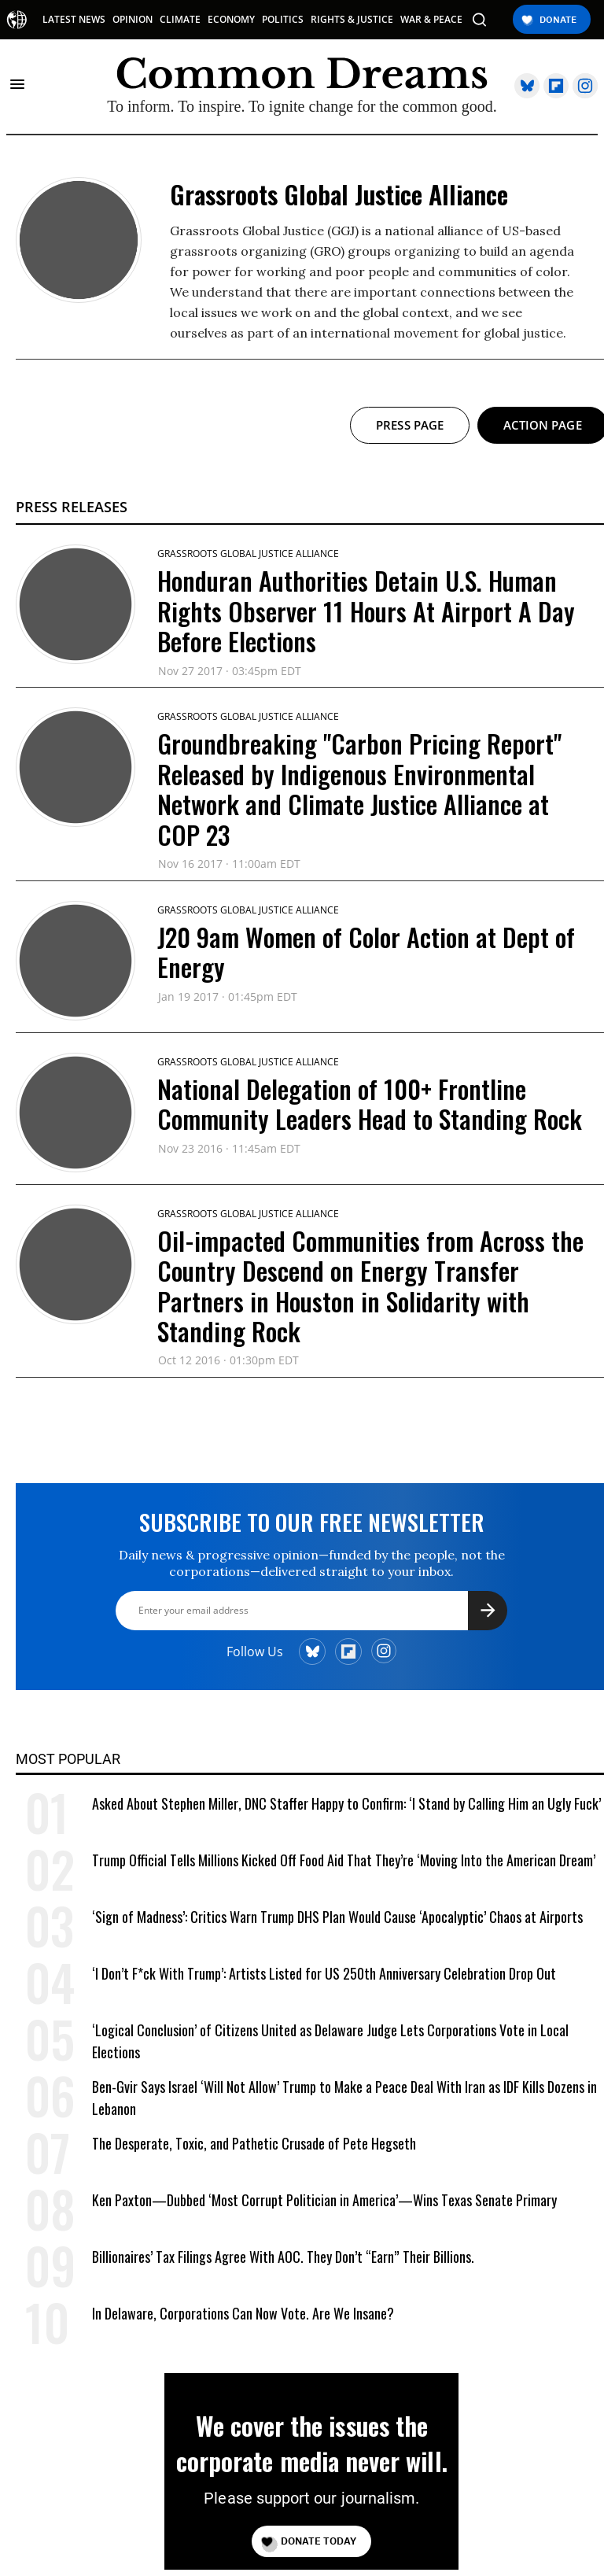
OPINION (132, 19)
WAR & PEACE (431, 19)
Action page (542, 425)
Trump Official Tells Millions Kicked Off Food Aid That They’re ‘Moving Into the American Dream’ (343, 1860)
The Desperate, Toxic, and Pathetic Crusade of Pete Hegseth (254, 2143)
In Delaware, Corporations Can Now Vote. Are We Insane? (243, 2313)
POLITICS (283, 19)
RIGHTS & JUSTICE (352, 19)
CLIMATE (180, 19)
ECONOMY (231, 19)
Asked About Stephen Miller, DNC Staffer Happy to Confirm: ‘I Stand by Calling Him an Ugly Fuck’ (346, 1803)
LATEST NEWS (73, 19)
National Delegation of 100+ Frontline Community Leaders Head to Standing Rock (369, 1103)
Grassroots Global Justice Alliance (248, 553)
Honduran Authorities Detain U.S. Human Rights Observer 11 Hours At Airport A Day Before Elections (366, 610)
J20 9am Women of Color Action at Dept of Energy (366, 951)
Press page (410, 425)
